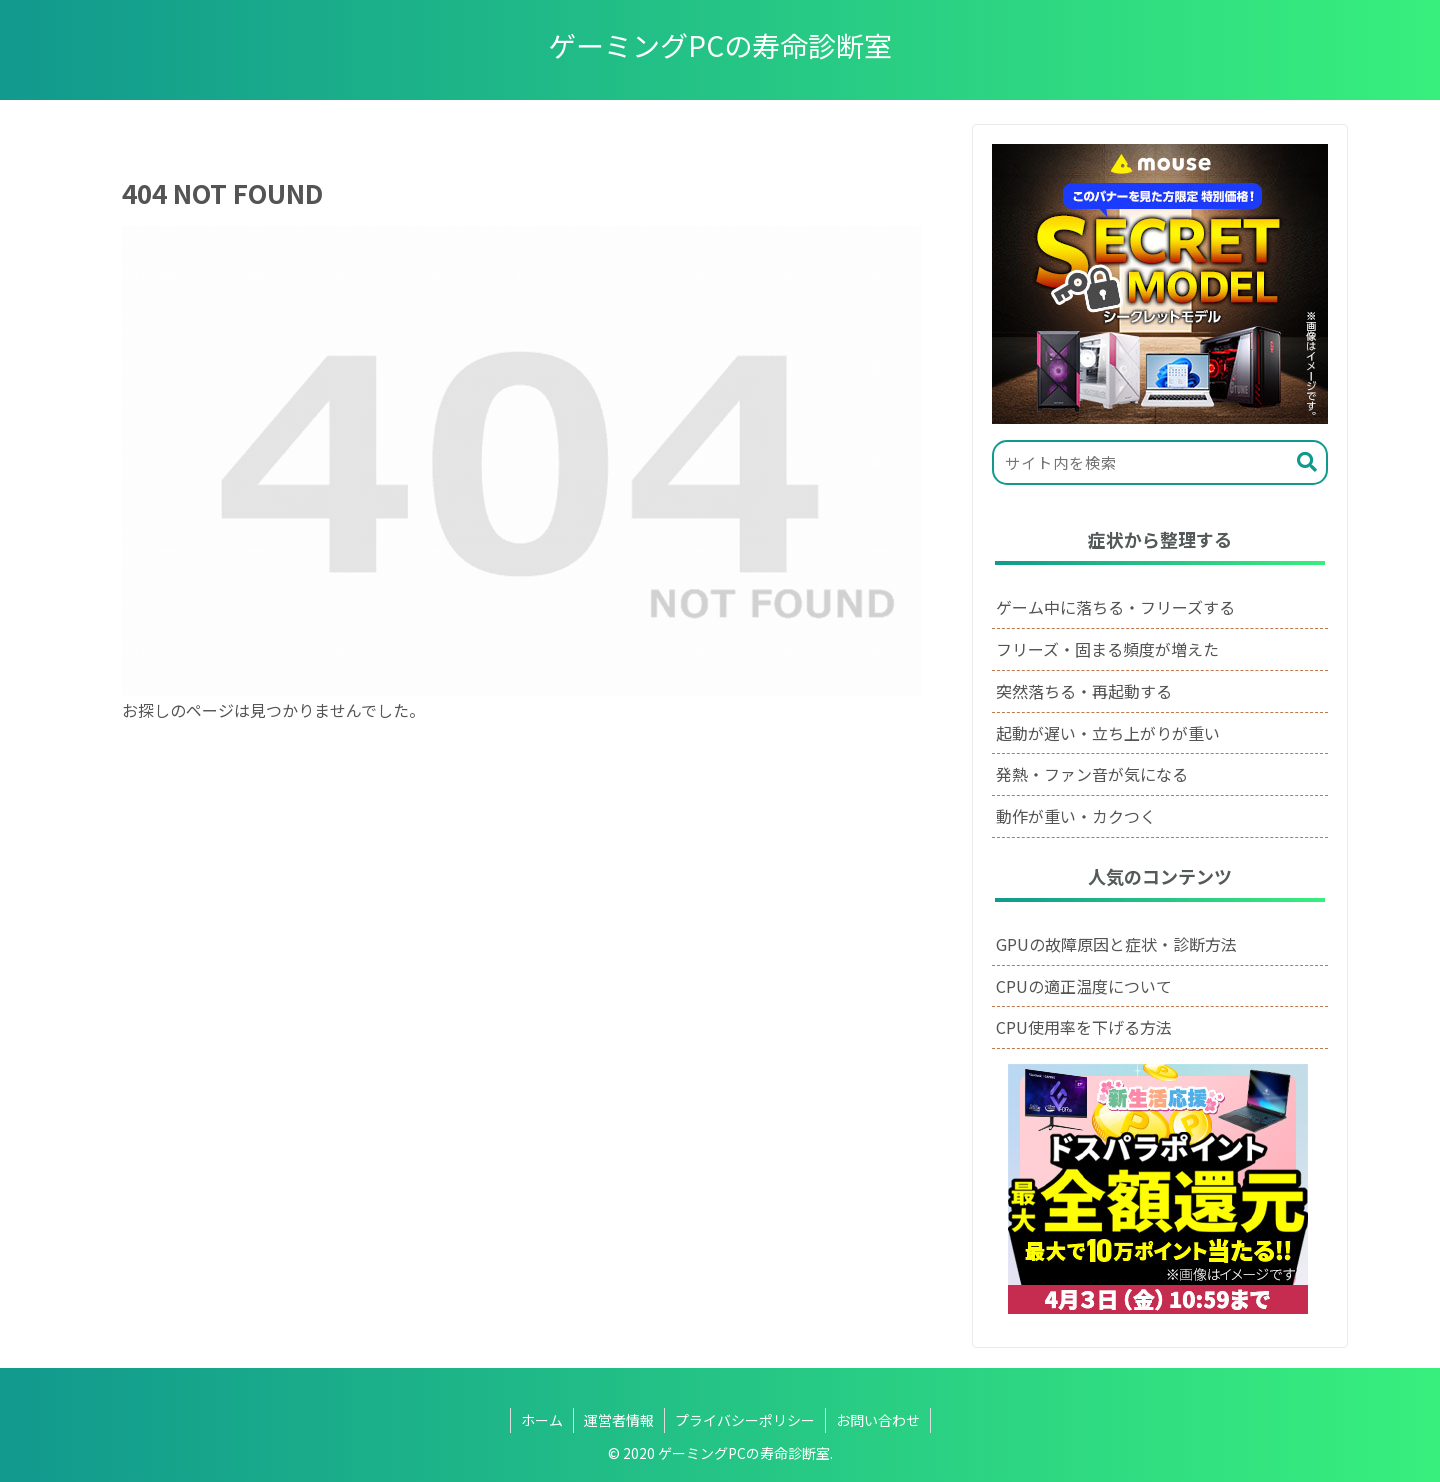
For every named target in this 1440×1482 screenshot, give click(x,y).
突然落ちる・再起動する (1084, 691)
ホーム (542, 1420)
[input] (1160, 462)
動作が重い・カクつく (1076, 816)
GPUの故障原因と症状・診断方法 (1116, 944)
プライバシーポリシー (745, 1420)
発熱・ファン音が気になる (1092, 774)
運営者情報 (619, 1420)
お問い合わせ (878, 1420)
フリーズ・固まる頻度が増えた (1107, 649)
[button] (1307, 462)
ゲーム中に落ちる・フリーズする (1115, 607)
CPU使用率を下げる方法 (1084, 1027)
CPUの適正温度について (1084, 986)
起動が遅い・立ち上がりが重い (1108, 733)
